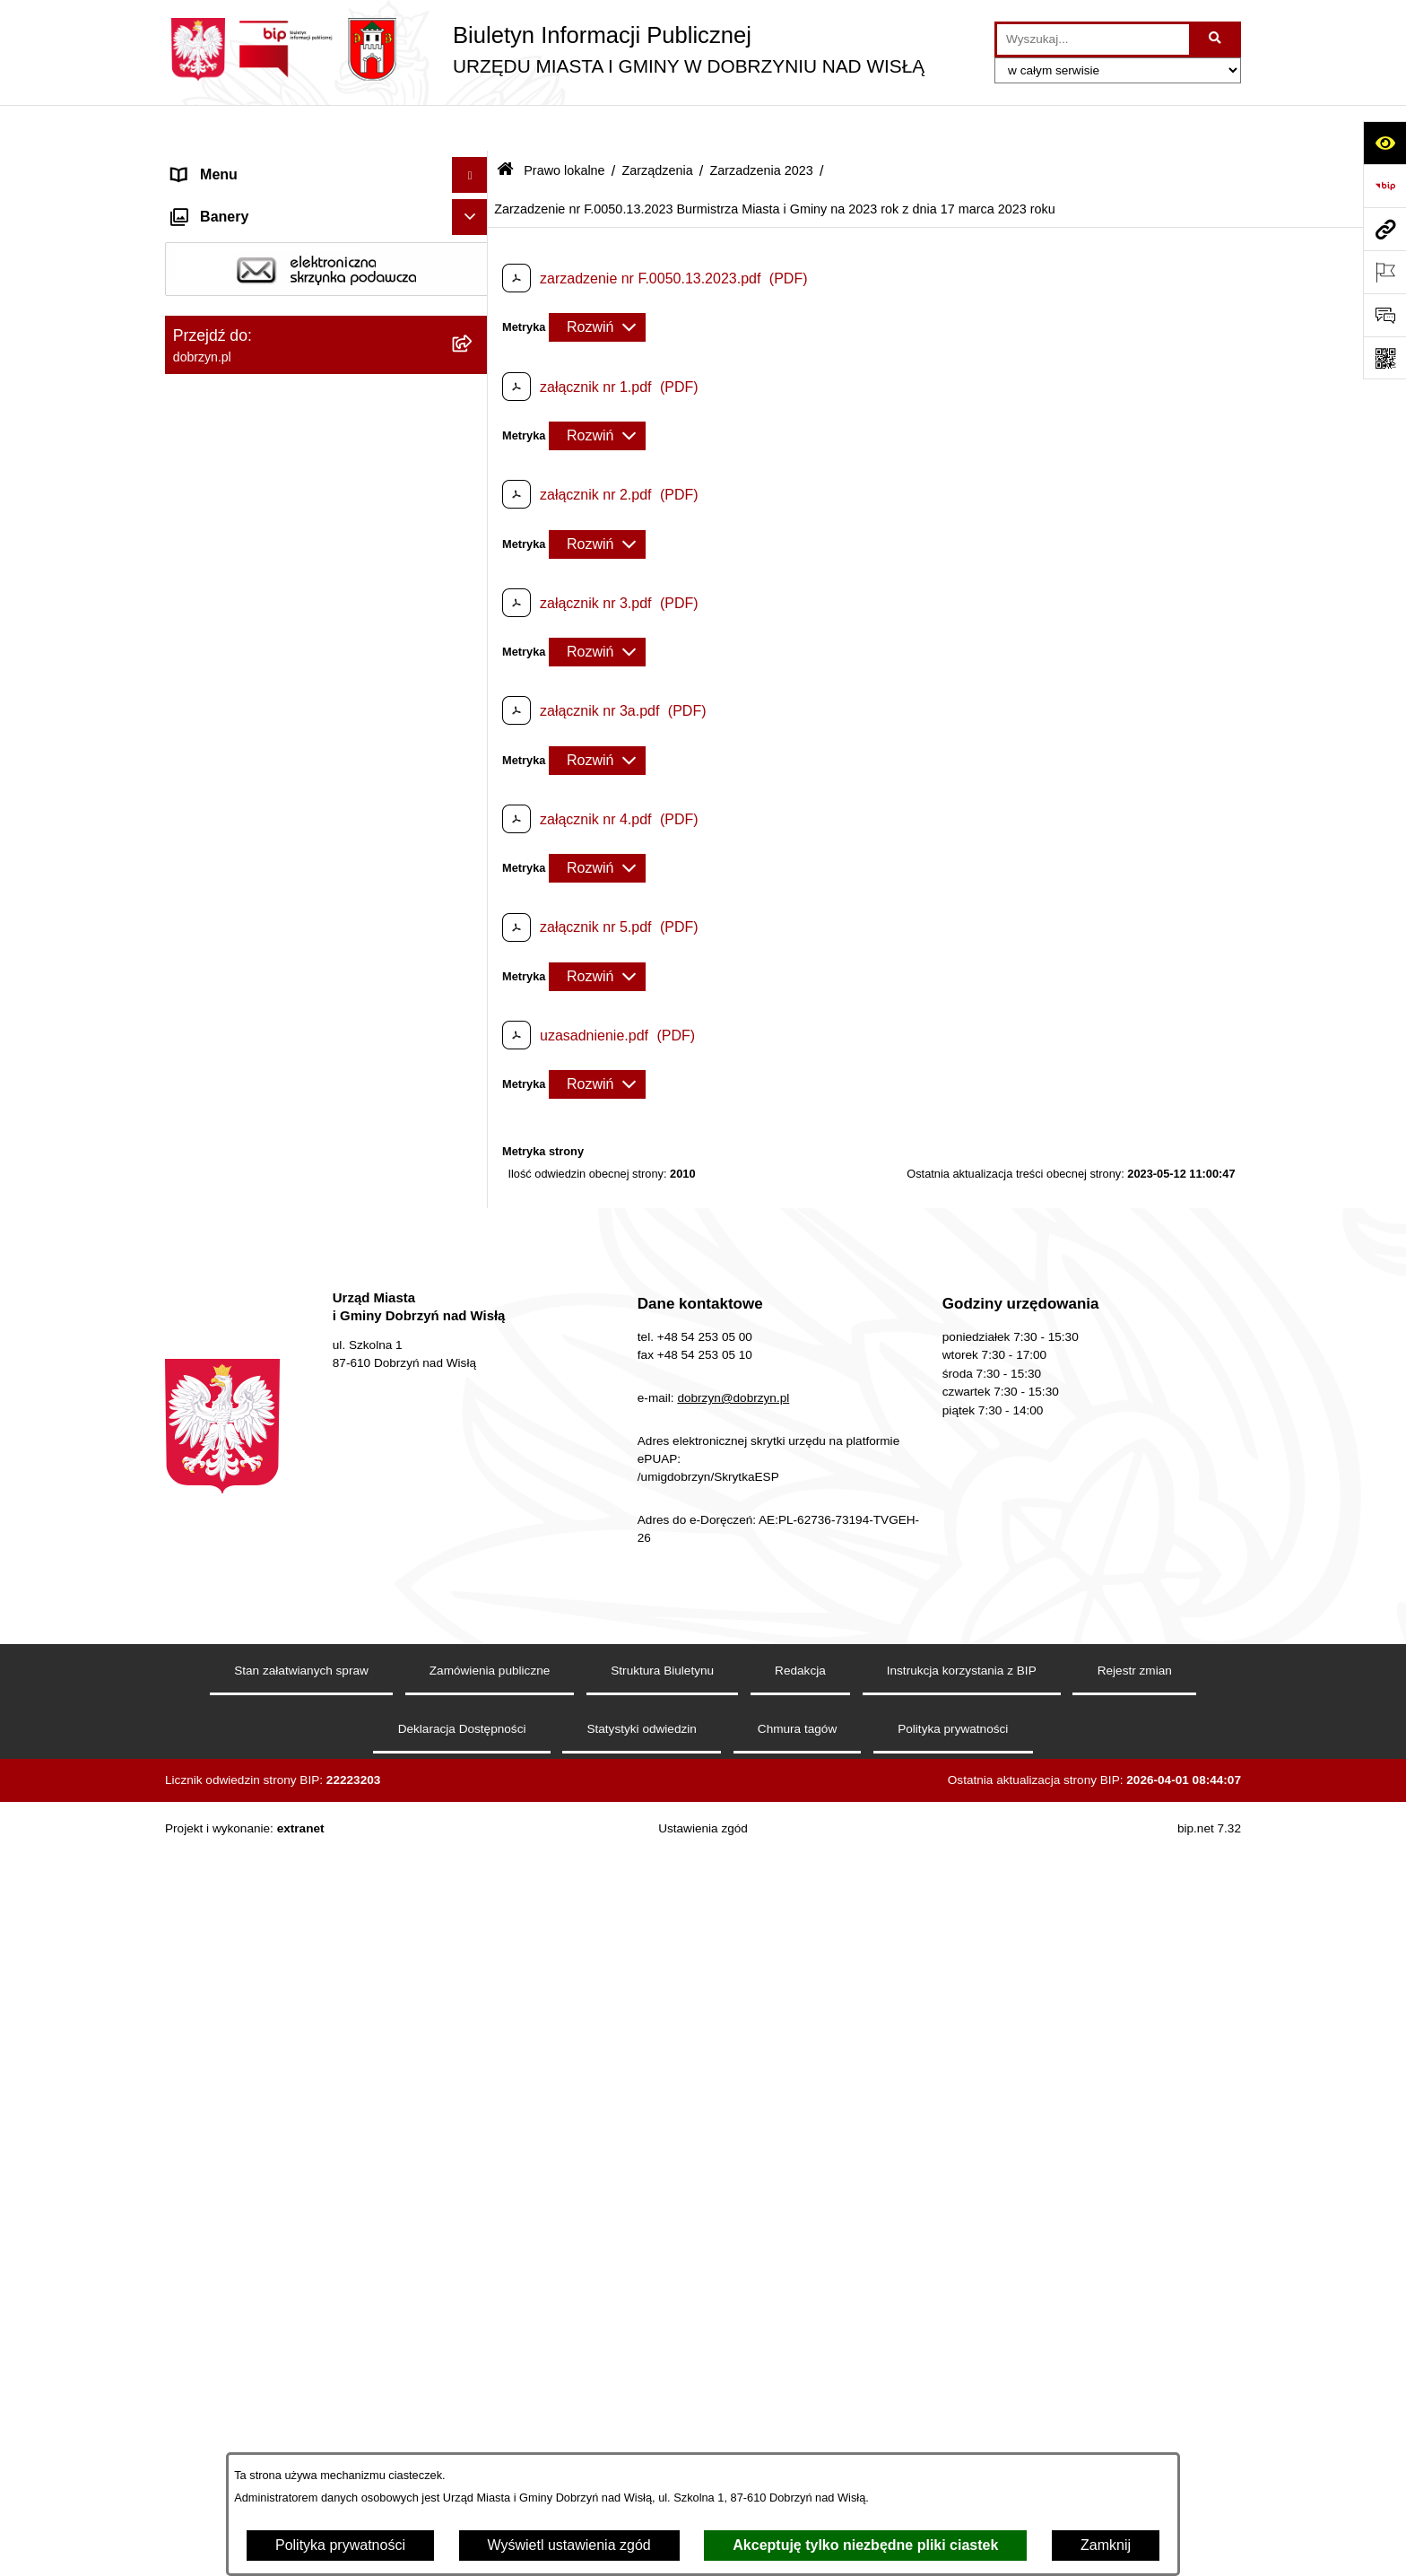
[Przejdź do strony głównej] (544, 49)
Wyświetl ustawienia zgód (569, 2545)
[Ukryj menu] (470, 129)
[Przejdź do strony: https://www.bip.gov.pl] (1384, 185)
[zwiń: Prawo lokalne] (474, 345)
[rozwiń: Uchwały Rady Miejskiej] (474, 556)
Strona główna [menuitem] (218, 164)
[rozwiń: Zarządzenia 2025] (474, 815)
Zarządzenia (656, 124)
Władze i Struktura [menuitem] (231, 272)
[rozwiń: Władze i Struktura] (474, 273)
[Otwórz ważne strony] (1384, 271)
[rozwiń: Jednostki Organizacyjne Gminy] (474, 309)
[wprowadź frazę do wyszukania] (1093, 39)
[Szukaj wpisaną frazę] (1216, 39)
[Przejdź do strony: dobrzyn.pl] (1384, 228)
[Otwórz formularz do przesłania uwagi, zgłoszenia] (1384, 314)
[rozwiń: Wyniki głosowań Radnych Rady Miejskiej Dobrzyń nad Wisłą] (474, 603)
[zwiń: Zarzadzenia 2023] (474, 910)
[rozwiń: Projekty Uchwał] (474, 508)
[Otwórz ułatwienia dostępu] (1384, 142)
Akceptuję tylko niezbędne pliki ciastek (865, 2545)
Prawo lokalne (564, 124)
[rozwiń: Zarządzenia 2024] (474, 862)
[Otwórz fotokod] (1384, 357)
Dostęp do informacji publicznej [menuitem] (271, 236)
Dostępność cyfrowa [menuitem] (236, 200)
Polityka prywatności (340, 2545)
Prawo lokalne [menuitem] (217, 344)
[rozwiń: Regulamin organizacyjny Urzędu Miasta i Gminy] (474, 439)
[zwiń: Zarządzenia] (474, 720)
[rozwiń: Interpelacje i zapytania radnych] (474, 672)
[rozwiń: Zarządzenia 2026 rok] (474, 767)
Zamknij (1106, 2545)
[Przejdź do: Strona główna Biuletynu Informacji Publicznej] (505, 125)
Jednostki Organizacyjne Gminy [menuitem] (273, 308)
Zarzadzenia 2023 (761, 124)
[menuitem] (326, 391)
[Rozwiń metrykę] (597, 281)
